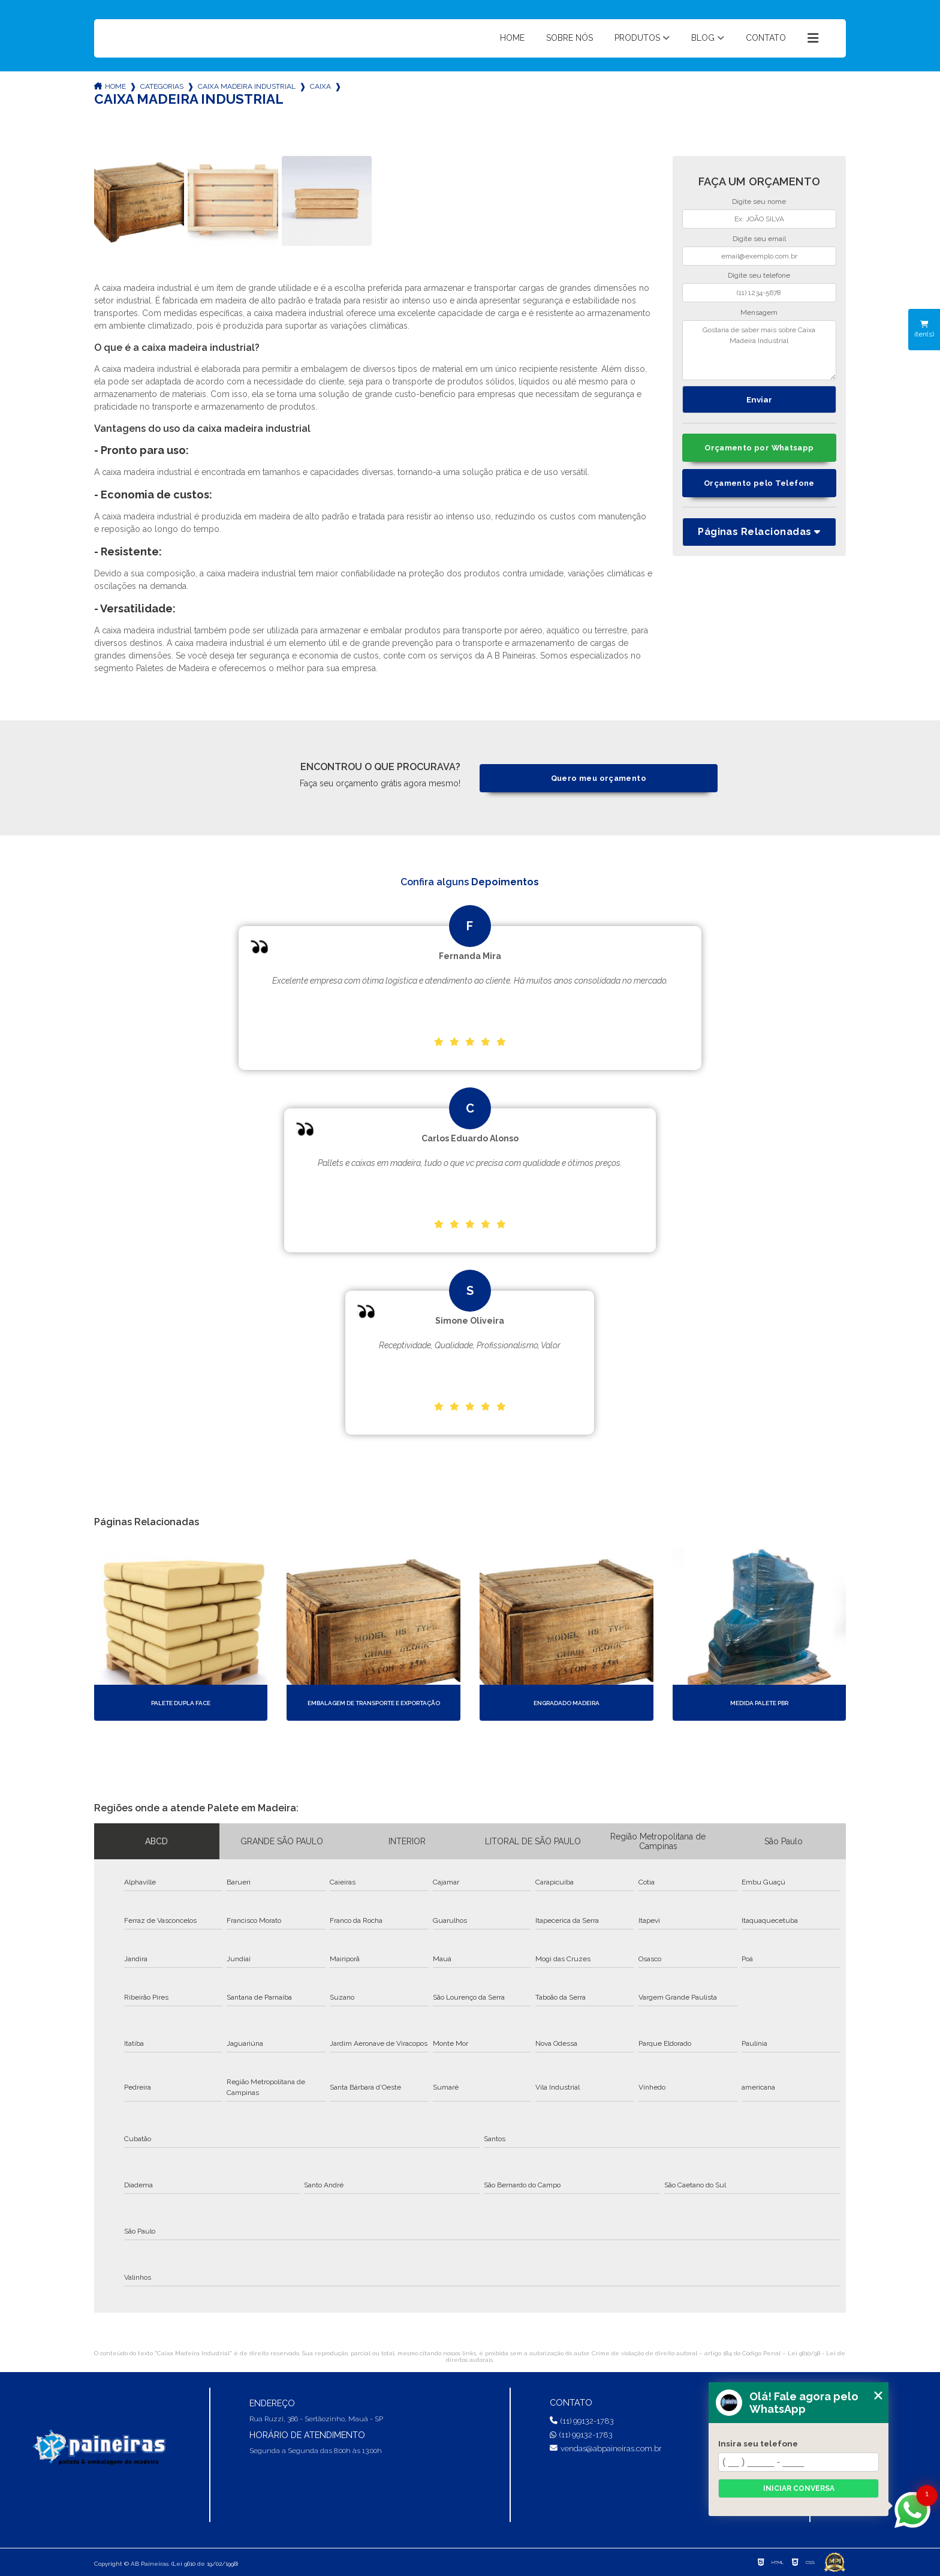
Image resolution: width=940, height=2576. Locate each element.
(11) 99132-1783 (582, 2420)
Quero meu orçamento (598, 778)
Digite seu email (759, 239)
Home (512, 38)
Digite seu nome (759, 201)
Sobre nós (569, 38)
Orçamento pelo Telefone (759, 483)
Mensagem (759, 312)
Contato (766, 38)
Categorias (161, 86)
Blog (703, 38)
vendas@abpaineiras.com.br (606, 2448)
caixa (320, 86)
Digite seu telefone (759, 275)
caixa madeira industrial (247, 86)
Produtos (637, 38)
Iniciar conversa (798, 2488)
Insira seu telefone (758, 2443)
